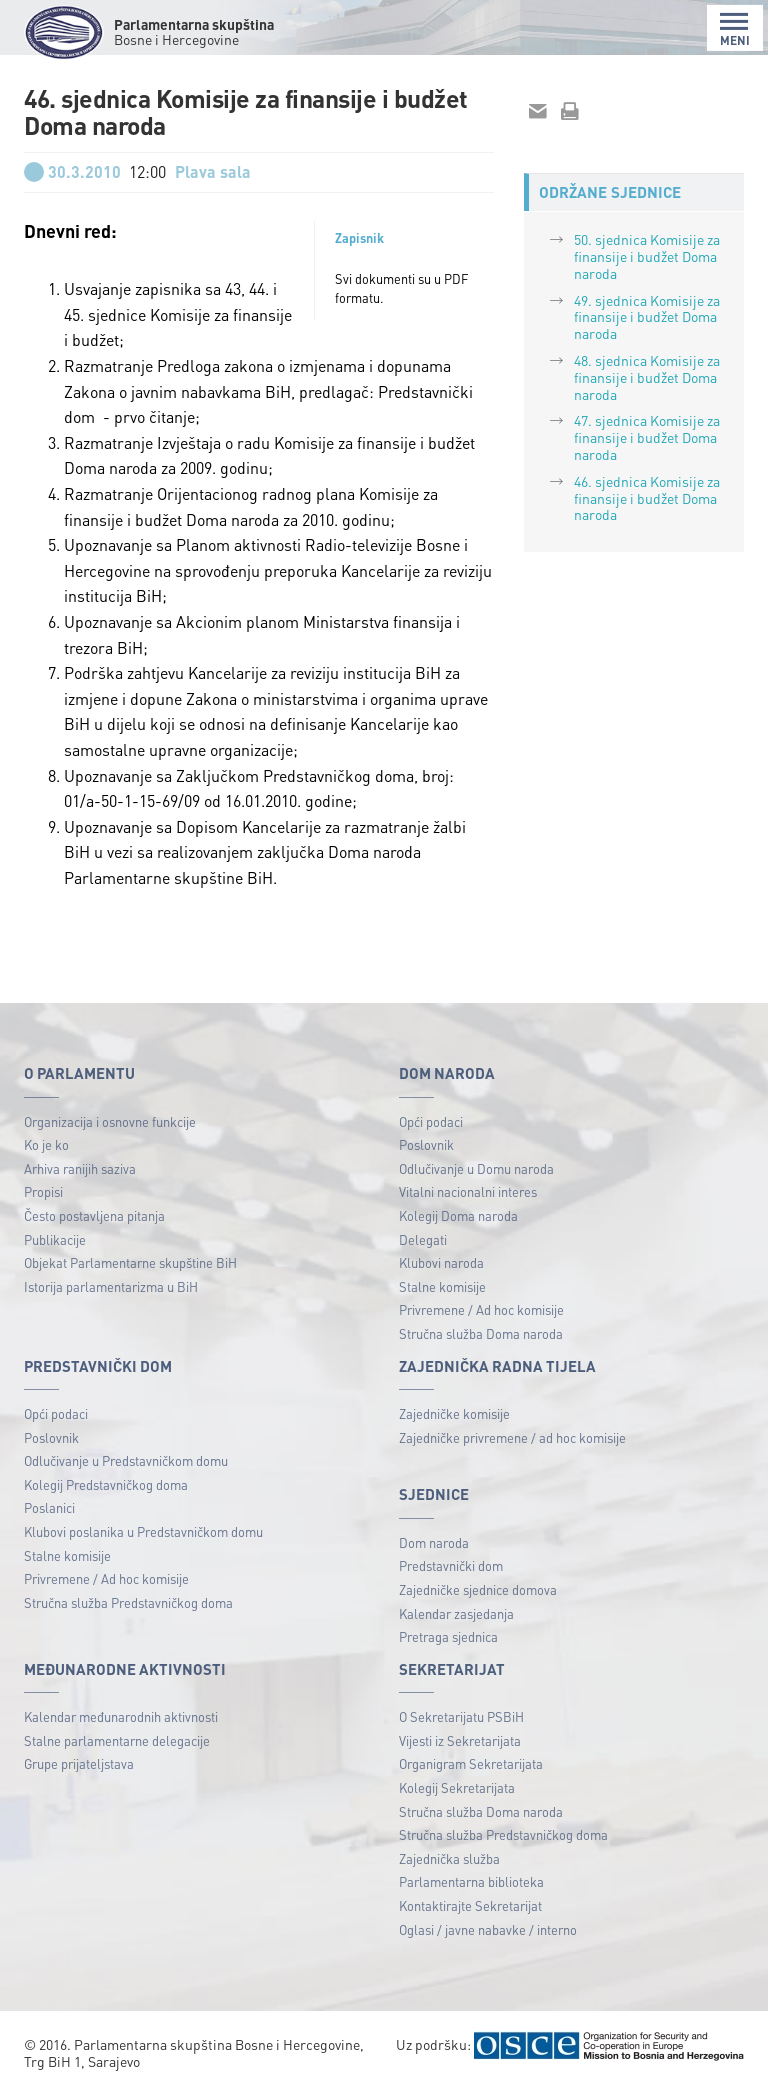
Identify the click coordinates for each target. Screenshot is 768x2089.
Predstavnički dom (451, 1565)
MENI (735, 29)
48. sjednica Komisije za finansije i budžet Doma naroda (647, 377)
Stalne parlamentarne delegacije (117, 1740)
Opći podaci (431, 1121)
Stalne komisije (442, 1286)
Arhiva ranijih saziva (80, 1168)
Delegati (423, 1239)
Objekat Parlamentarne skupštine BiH (130, 1262)
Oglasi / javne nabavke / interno (488, 1929)
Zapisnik (359, 238)
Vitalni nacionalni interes (468, 1191)
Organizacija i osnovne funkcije (110, 1121)
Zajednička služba (449, 1858)
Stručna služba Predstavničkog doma (128, 1602)
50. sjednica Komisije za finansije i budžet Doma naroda (647, 256)
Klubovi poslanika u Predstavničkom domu (143, 1531)
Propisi (43, 1191)
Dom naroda (434, 1542)
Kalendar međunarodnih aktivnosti (121, 1716)
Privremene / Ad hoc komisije (481, 1309)
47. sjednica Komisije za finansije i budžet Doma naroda (647, 437)
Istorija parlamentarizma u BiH (111, 1286)
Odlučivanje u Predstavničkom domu (126, 1460)
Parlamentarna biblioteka (471, 1881)
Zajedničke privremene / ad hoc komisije (512, 1437)
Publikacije (55, 1239)
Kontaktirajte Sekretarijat (470, 1905)
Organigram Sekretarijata (471, 1763)
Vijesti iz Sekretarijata (460, 1740)
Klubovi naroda (441, 1262)
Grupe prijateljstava (79, 1763)
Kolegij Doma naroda (458, 1215)
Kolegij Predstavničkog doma (106, 1484)
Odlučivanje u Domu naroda (476, 1168)
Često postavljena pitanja (94, 1215)
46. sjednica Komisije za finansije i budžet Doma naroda (647, 498)
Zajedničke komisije (454, 1413)
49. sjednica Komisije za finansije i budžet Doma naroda (647, 317)
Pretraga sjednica (448, 1636)
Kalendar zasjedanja (456, 1613)
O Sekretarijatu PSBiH (461, 1716)
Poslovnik (426, 1144)
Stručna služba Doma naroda (481, 1333)
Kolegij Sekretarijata (457, 1787)
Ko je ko (46, 1144)
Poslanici (49, 1507)
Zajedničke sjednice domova (478, 1589)
